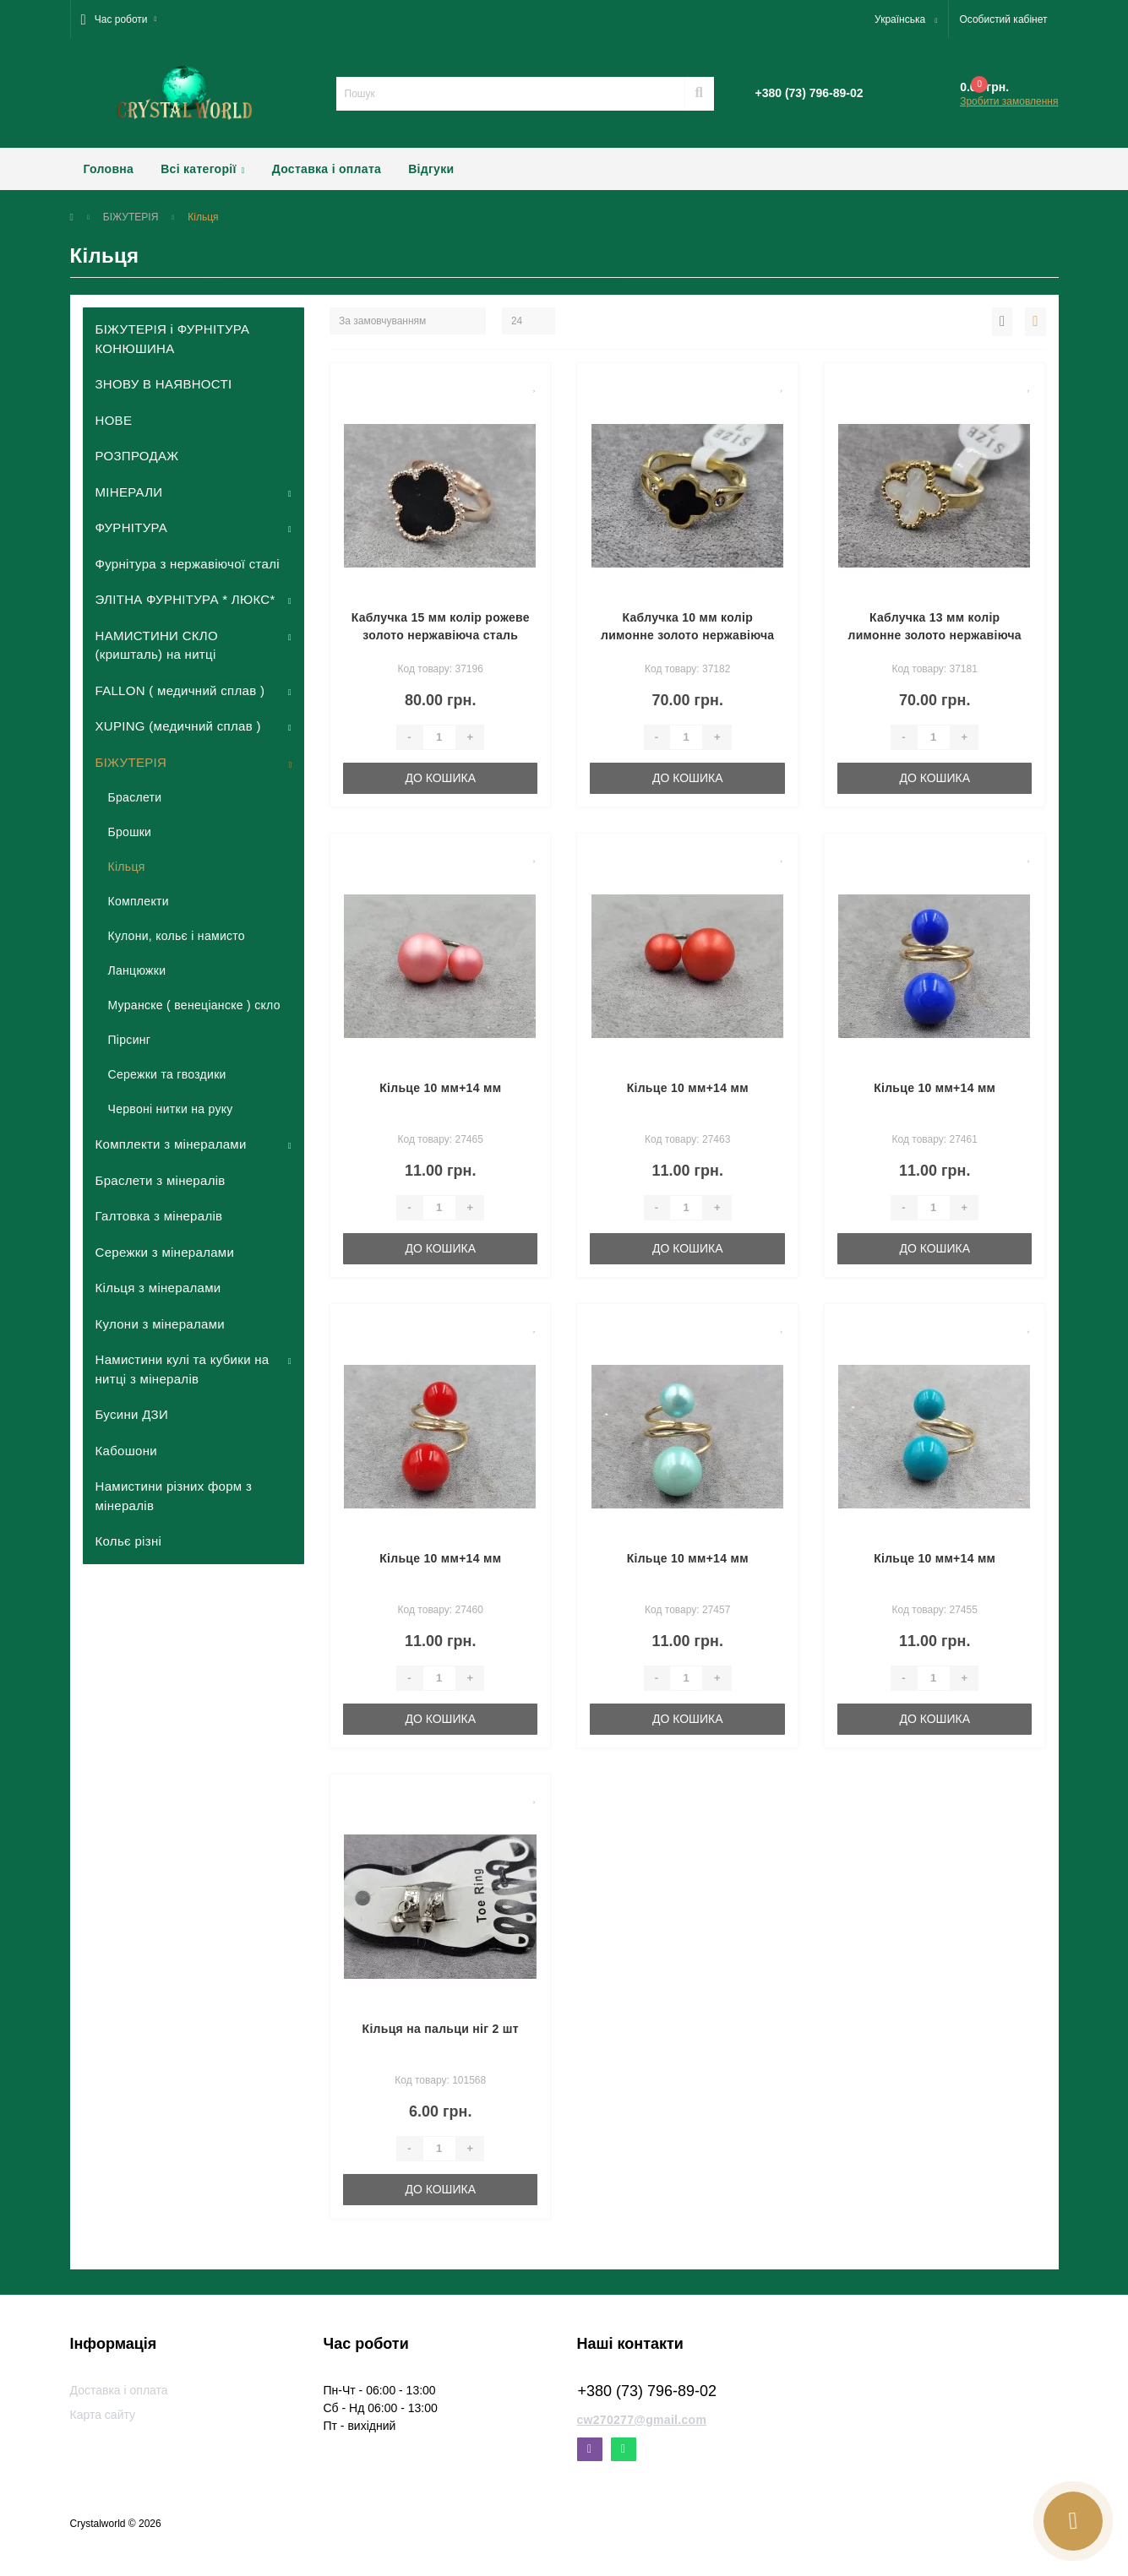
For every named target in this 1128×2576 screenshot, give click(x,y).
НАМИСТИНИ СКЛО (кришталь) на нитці (156, 645)
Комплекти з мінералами (171, 1144)
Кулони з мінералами (160, 1324)
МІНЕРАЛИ (129, 492)
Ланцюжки (137, 970)
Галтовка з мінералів (159, 1216)
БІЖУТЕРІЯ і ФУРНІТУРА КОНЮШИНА (172, 339)
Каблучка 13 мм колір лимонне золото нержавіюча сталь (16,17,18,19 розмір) (934, 635)
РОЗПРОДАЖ (137, 455)
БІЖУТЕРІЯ (131, 217)
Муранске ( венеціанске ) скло (194, 1005)
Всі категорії (203, 169)
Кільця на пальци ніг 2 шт (440, 2028)
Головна (109, 169)
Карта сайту (103, 2414)
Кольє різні (128, 1541)
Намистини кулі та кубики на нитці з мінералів (182, 1369)
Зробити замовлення (1009, 101)
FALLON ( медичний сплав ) (180, 690)
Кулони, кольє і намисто (176, 936)
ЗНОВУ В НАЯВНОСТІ (163, 384)
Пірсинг (129, 1039)
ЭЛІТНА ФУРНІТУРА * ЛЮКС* (185, 599)
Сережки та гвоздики (167, 1074)
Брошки (130, 832)
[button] (119, 19)
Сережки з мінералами (165, 1252)
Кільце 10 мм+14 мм (440, 1088)
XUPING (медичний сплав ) (178, 726)
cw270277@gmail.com (642, 2420)
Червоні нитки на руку (170, 1109)
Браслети (135, 797)
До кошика (440, 778)
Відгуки (431, 169)
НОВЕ (114, 420)
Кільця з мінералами (158, 1287)
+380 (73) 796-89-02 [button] (647, 2391)
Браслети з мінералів (160, 1180)
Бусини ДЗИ (132, 1414)
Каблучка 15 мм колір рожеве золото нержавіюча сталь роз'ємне (440, 635)
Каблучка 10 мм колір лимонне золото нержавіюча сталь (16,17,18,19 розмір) (687, 635)
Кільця (126, 866)
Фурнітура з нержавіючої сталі (187, 564)
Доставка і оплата (326, 169)
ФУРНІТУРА (131, 527)
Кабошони (126, 1450)
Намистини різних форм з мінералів (174, 1496)
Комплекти (138, 901)
